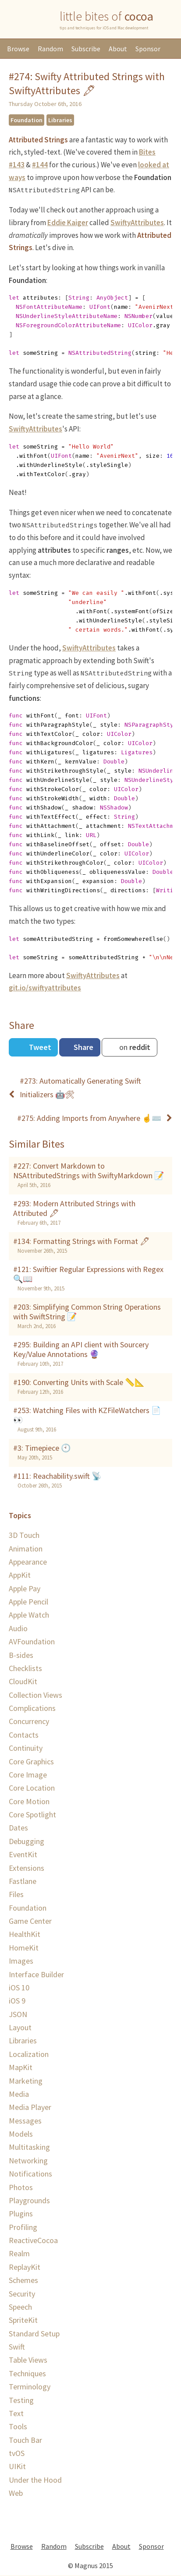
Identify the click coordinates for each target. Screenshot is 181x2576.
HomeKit (24, 1948)
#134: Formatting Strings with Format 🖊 (81, 1241)
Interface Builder (36, 1974)
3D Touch (24, 1535)
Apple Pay (24, 1588)
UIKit (17, 2466)
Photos (21, 2187)
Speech (20, 2307)
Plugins (21, 2214)
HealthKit (24, 1934)
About (118, 48)
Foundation (27, 120)
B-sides (21, 1655)
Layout (20, 2027)
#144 (40, 165)
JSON (18, 2014)
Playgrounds (29, 2200)
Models (21, 2134)
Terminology (29, 2387)
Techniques (27, 2373)
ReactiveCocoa (33, 2240)
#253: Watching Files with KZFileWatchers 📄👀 (87, 1415)
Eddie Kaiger (67, 222)
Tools (18, 2426)
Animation (26, 1549)
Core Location (32, 1788)
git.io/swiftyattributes (45, 988)
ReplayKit (24, 2267)
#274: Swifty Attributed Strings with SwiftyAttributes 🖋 (87, 83)
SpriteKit (23, 2320)
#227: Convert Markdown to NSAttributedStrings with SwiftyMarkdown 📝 (88, 1170)
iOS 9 (17, 2001)
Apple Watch (29, 1615)
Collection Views (35, 1695)
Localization (29, 2054)
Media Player (30, 2107)
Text (16, 2413)
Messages (25, 2121)
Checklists (25, 1668)
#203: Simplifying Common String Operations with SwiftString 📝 (87, 1312)
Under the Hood (35, 2480)
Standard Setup (34, 2334)
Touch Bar (25, 2440)
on (133, 1047)
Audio (18, 1628)
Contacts (24, 1735)
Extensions (26, 1868)
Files (16, 1894)
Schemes (23, 2280)
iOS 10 (19, 1987)
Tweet (39, 1047)
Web (16, 2493)
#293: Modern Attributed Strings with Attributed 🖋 (74, 1208)
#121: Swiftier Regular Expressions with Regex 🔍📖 (88, 1274)
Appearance (28, 1562)
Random (50, 48)
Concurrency (29, 1721)
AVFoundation (32, 1641)
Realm (19, 2253)
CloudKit (23, 1681)
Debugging (26, 1841)
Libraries (60, 120)
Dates (18, 1828)
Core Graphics (31, 1761)
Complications (32, 1708)
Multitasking (29, 2147)
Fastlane (22, 1881)
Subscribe (85, 48)
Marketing (26, 2081)
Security (22, 2294)
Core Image (28, 1775)
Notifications (30, 2174)
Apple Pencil (28, 1602)
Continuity (26, 1748)
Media (19, 2094)
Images (21, 1961)
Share (82, 1047)
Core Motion (29, 1801)
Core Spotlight (32, 1814)
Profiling (23, 2227)
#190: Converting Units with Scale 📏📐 (78, 1382)
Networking (28, 2161)
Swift (17, 2347)
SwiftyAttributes (137, 222)
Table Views (28, 2360)
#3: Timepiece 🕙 (42, 1448)
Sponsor (147, 48)
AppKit (20, 1575)
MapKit (20, 2067)
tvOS (17, 2453)
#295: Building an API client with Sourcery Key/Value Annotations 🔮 (81, 1349)
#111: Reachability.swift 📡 (57, 1476)
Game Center (30, 1921)
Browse (18, 48)
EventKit (23, 1854)
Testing (21, 2400)
